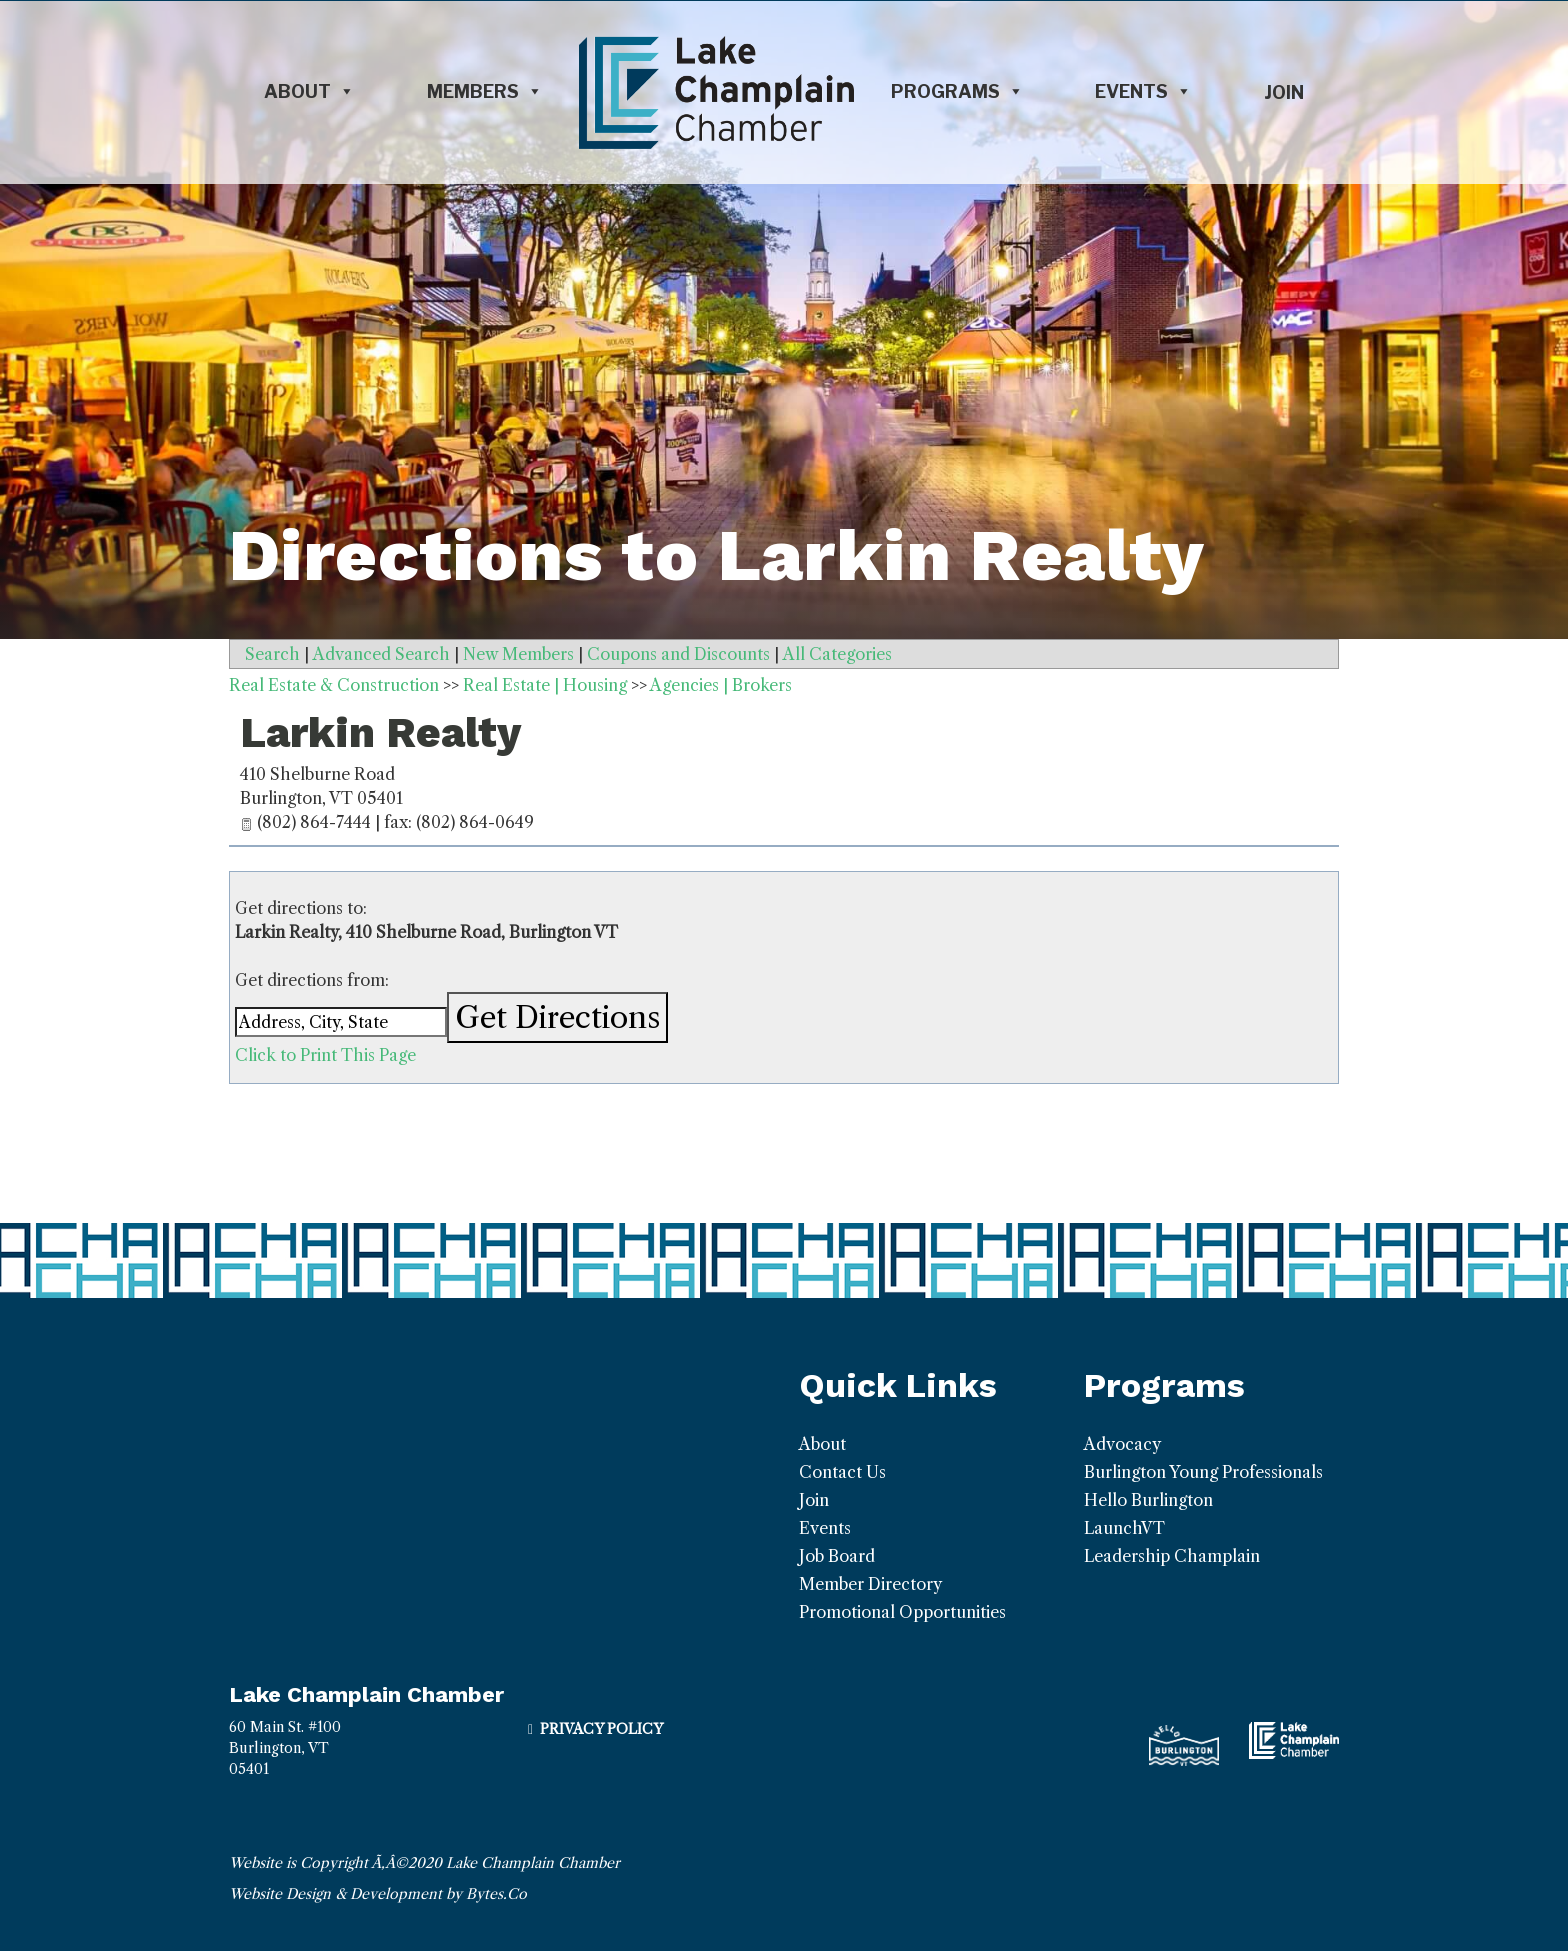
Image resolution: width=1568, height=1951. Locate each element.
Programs (957, 92)
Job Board (837, 1556)
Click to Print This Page (325, 1055)
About (309, 92)
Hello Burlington (1148, 1500)
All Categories (837, 654)
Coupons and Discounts (678, 654)
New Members (518, 654)
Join (1284, 92)
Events (1143, 92)
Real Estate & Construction (334, 685)
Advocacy (1122, 1444)
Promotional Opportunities (902, 1612)
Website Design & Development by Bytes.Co (378, 1894)
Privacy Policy (601, 1729)
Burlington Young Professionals (1203, 1472)
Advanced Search (381, 654)
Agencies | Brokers (721, 685)
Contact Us (842, 1472)
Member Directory (870, 1584)
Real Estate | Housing (545, 685)
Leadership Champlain (1172, 1556)
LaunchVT (1124, 1528)
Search (272, 654)
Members (485, 92)
